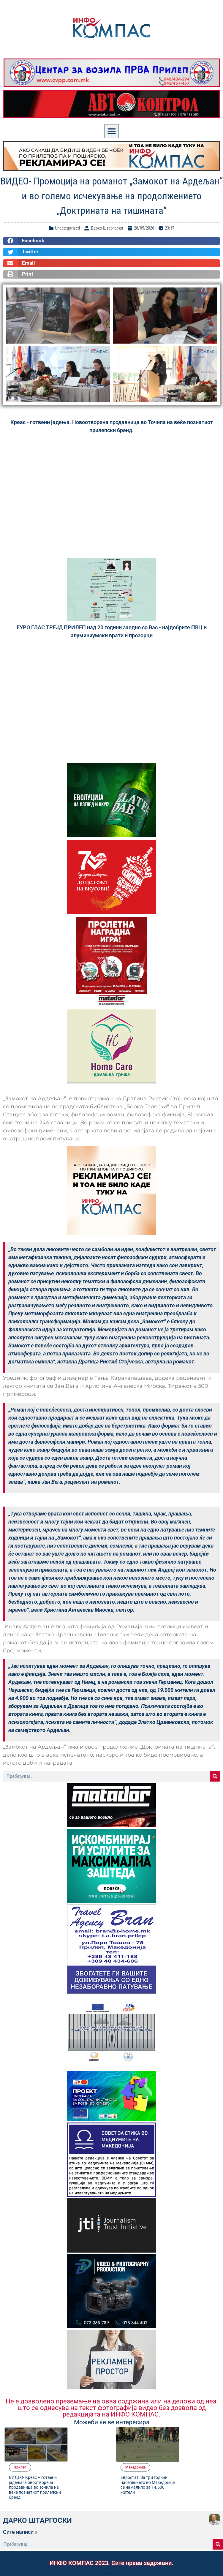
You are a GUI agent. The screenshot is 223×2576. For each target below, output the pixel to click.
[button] (111, 131)
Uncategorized (67, 228)
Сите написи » (20, 2501)
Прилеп (71, 2431)
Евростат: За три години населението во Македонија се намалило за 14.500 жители (195, 2451)
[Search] (215, 1776)
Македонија (187, 2431)
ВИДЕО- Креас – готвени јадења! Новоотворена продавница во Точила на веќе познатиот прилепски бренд (82, 2453)
